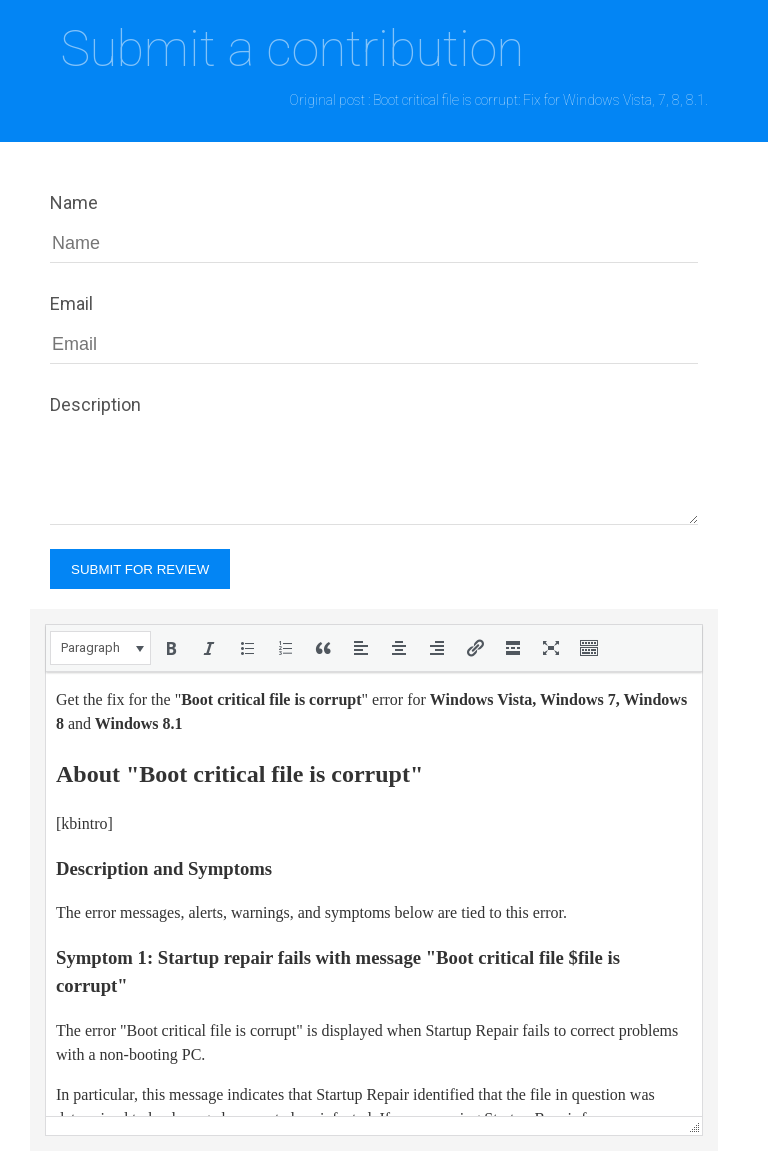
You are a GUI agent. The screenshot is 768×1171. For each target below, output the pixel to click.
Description (95, 404)
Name (74, 202)
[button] (100, 648)
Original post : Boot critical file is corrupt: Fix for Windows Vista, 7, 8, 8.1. (498, 100)
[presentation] (100, 648)
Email (71, 303)
